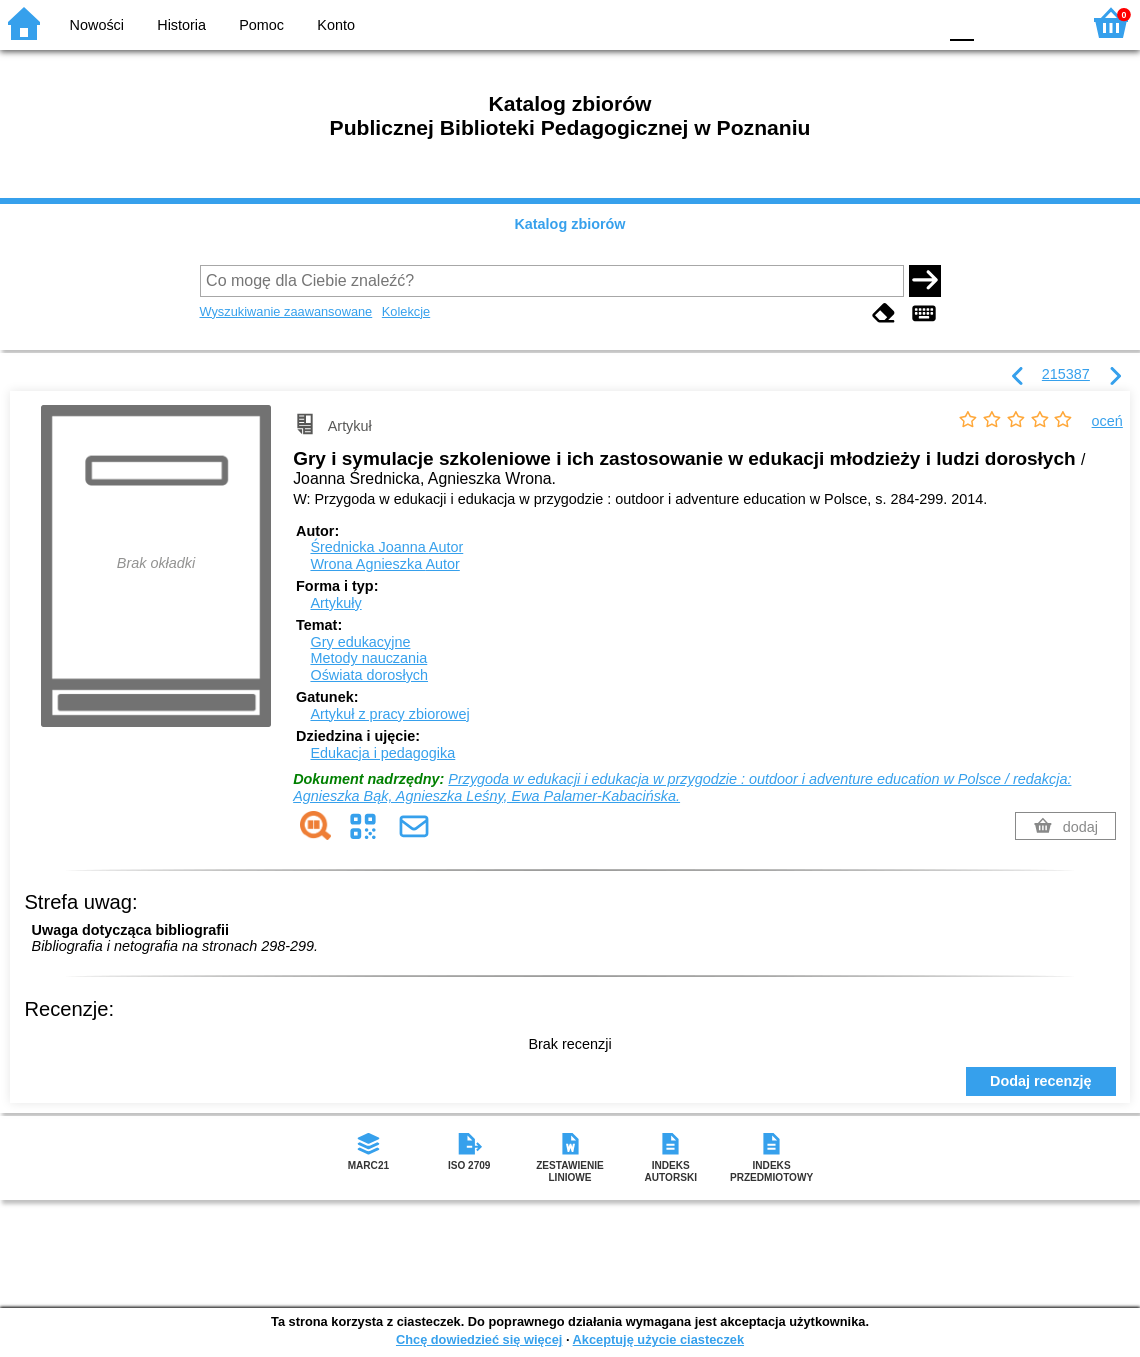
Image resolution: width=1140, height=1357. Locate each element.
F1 (996, 22)
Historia (181, 25)
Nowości (97, 25)
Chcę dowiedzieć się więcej (479, 1339)
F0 (961, 22)
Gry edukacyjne (360, 642)
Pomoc (261, 25)
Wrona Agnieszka (384, 564)
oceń (1107, 421)
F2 (1042, 22)
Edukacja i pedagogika (382, 753)
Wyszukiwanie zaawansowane (286, 311)
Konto (336, 25)
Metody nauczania (368, 658)
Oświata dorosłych (369, 675)
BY (915, 22)
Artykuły (335, 603)
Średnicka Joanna (386, 547)
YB (874, 22)
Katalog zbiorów (569, 224)
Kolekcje (406, 311)
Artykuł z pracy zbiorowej (389, 714)
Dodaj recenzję (1041, 1081)
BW (835, 22)
